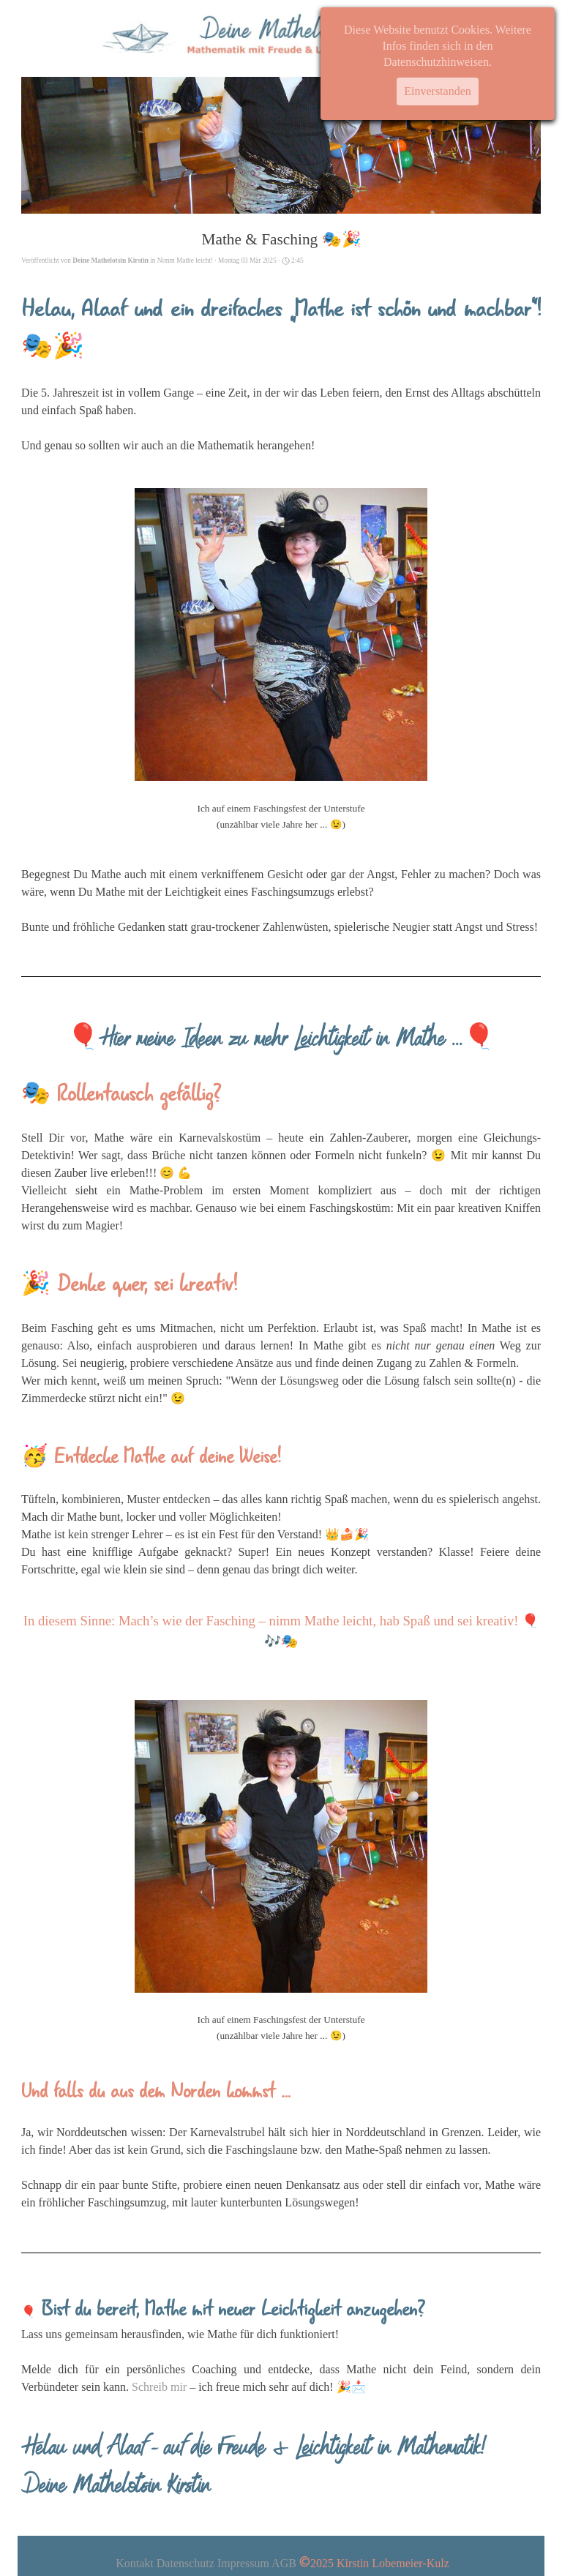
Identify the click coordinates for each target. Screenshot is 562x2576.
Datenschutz (185, 2563)
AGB (283, 2563)
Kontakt (135, 2563)
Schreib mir (159, 2387)
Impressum (243, 2563)
